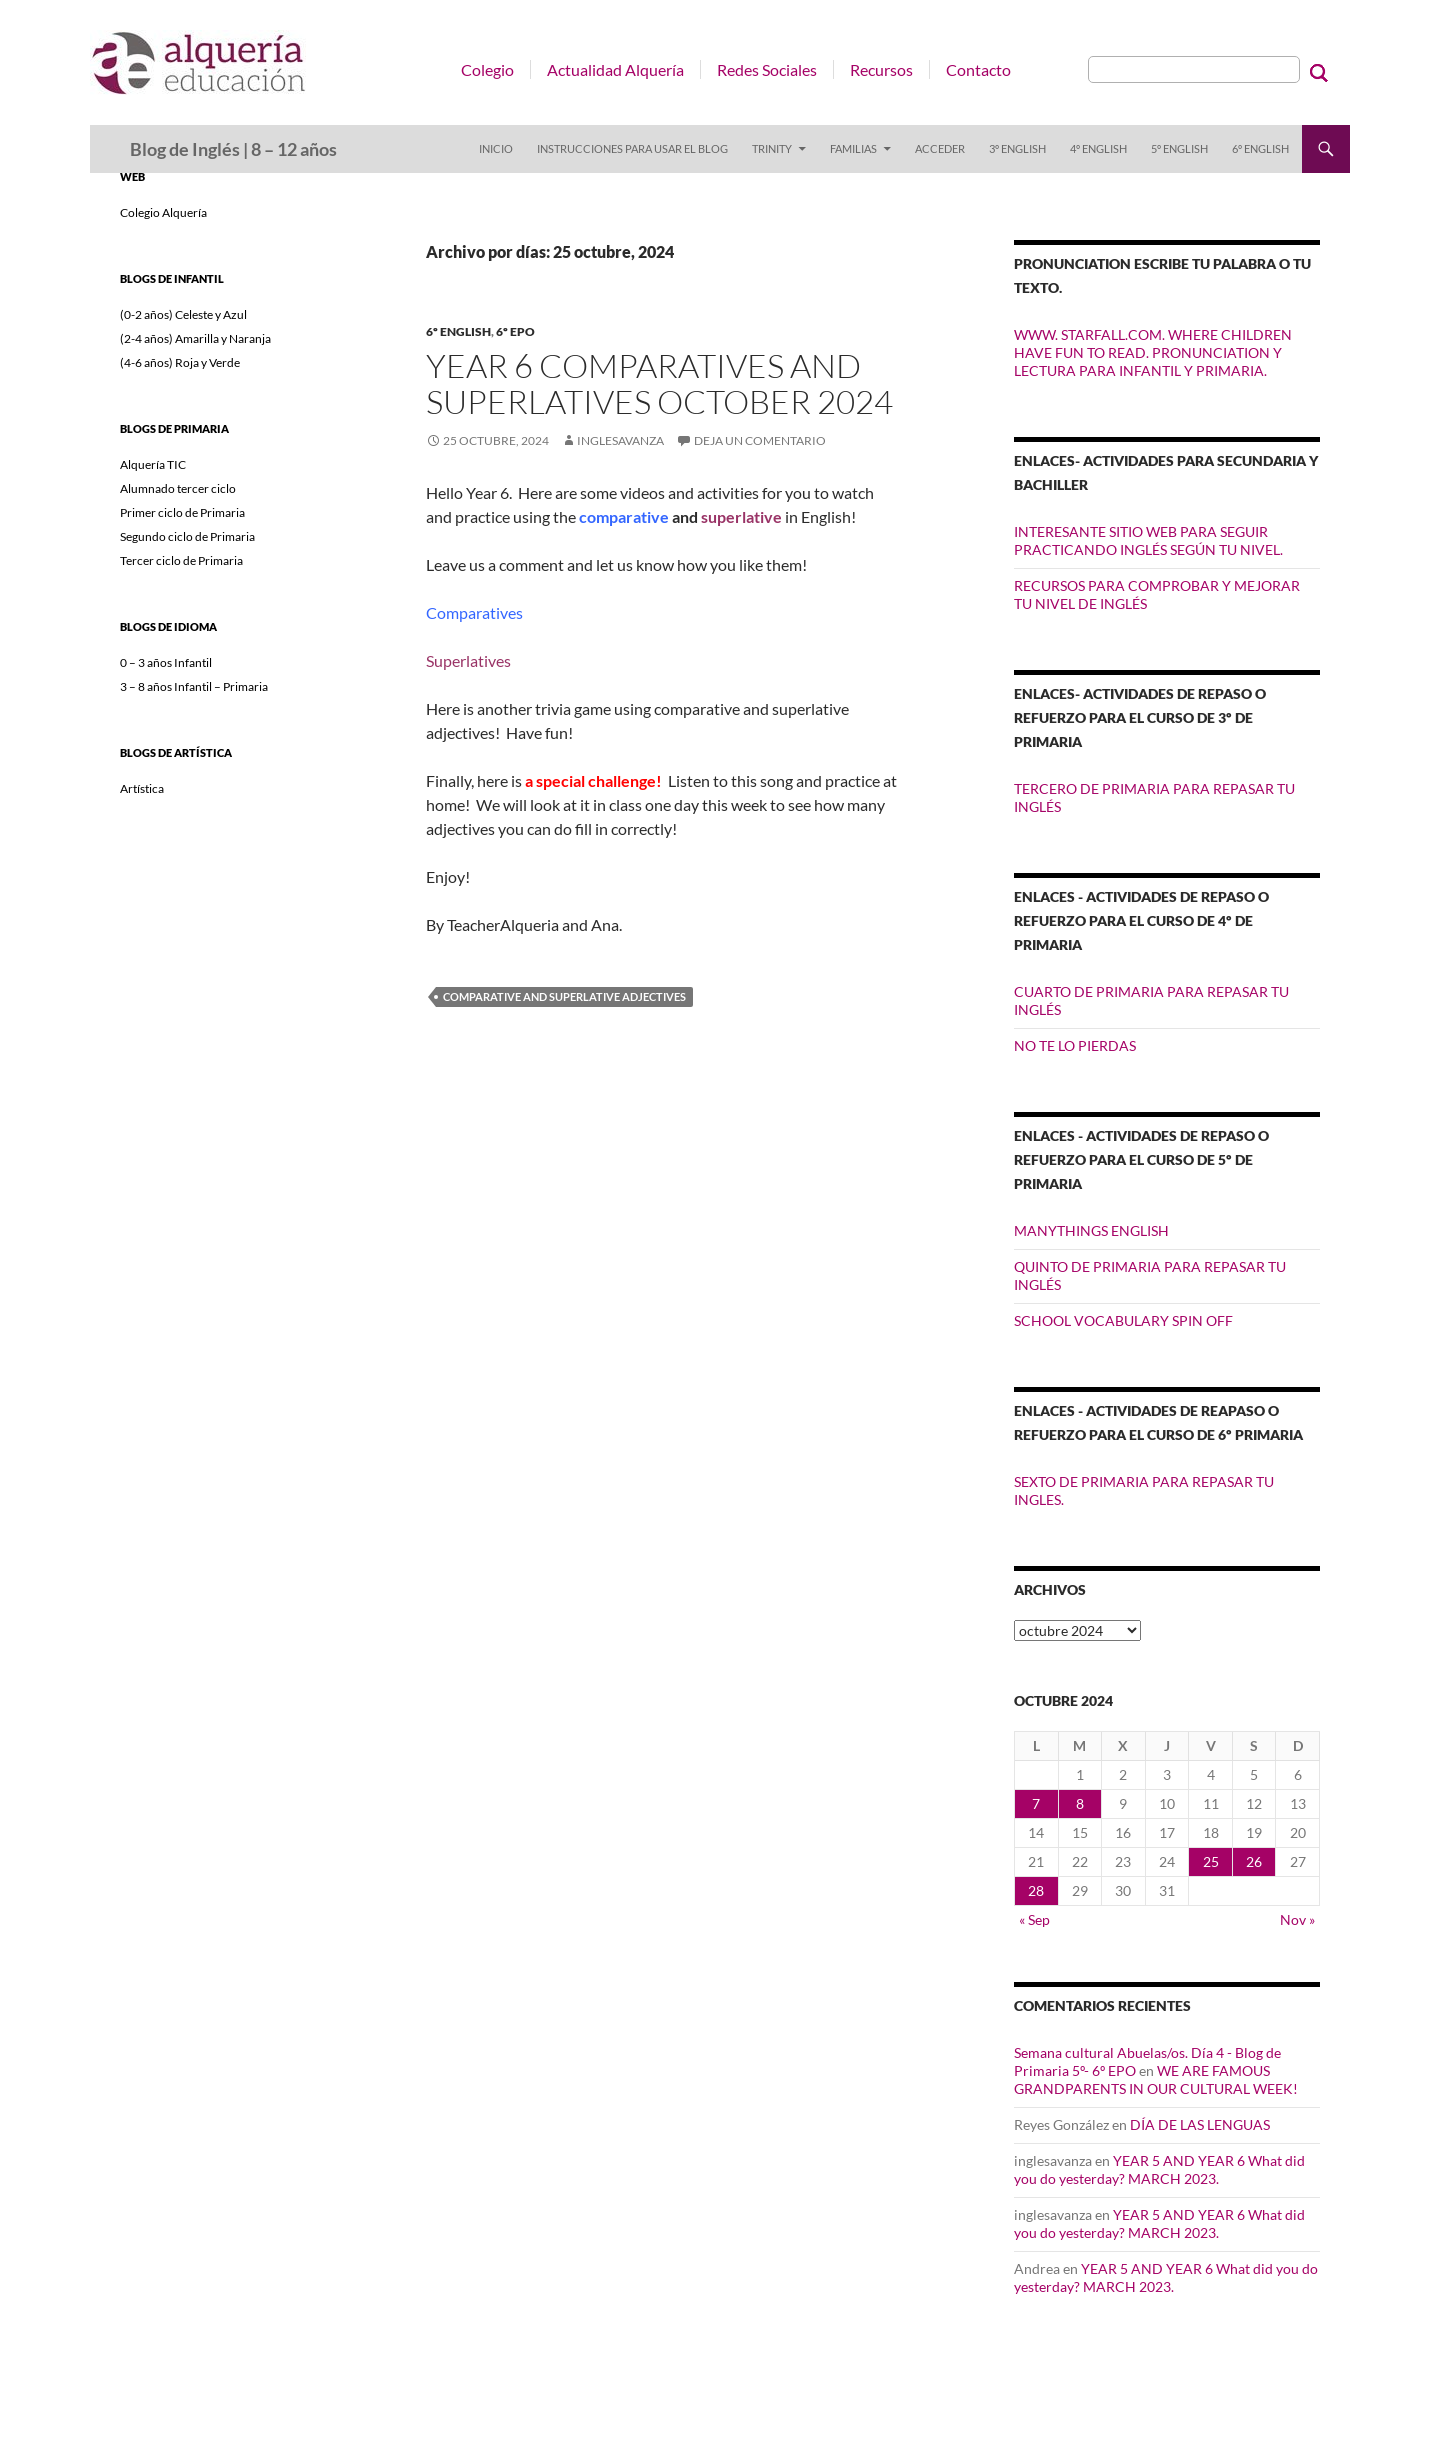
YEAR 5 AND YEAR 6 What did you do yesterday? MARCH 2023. (1159, 2169)
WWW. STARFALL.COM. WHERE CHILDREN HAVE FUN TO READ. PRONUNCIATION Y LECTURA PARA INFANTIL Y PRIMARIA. (1153, 352)
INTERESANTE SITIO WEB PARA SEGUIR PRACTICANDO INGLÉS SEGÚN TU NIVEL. (1148, 540)
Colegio (487, 69)
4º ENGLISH (1098, 148)
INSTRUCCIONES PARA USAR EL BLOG (632, 148)
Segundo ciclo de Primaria (187, 536)
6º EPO (515, 331)
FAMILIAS (853, 148)
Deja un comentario (760, 440)
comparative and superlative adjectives (564, 996)
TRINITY (772, 148)
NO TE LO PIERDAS (1075, 1045)
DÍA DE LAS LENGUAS (1200, 2124)
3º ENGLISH (1017, 148)
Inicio (496, 148)
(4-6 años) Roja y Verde (180, 362)
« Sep (1034, 1919)
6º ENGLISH (1260, 148)
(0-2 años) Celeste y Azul (183, 314)
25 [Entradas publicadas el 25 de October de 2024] (1211, 1861)
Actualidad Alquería (615, 69)
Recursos (881, 69)
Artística (142, 788)
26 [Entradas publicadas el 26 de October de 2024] (1254, 1861)
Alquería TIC (153, 464)
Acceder (940, 148)
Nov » (1297, 1919)
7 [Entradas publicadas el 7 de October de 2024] (1036, 1803)
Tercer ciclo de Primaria (181, 560)
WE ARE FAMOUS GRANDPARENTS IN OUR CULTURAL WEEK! (1156, 2079)
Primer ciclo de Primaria (182, 512)
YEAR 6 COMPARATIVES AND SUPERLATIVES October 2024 (659, 383)
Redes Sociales (767, 69)
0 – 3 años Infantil (166, 662)
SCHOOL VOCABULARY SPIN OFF (1123, 1320)
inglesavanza (620, 440)
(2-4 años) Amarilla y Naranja (195, 338)
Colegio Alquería (163, 212)
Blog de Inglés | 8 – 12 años (233, 149)
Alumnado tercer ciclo (178, 488)
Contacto (978, 69)
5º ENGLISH (1179, 148)
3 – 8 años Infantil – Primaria (194, 686)
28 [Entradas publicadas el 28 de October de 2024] (1036, 1890)
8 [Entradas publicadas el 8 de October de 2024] (1080, 1803)
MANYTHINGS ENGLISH (1091, 1230)
